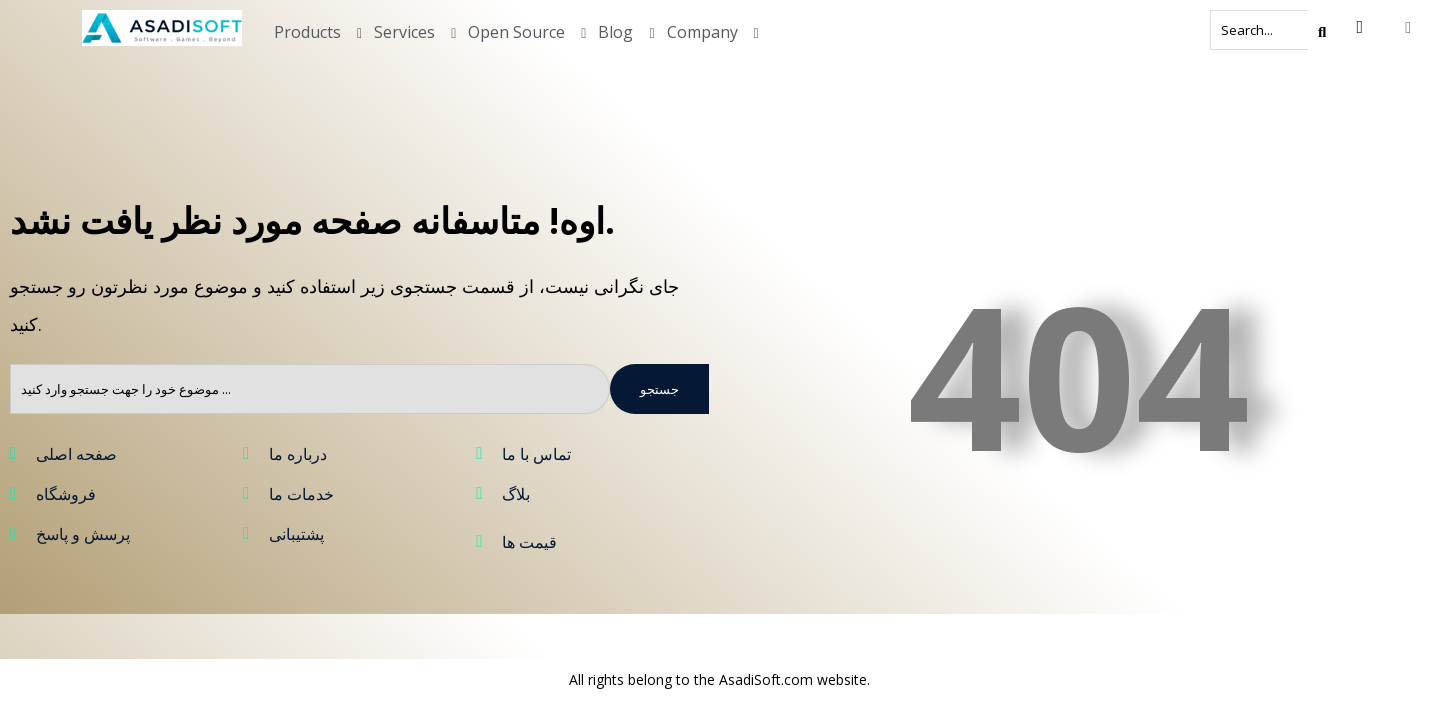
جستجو (659, 389)
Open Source (516, 32)
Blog (615, 32)
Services (404, 32)
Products (307, 32)
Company (702, 32)
